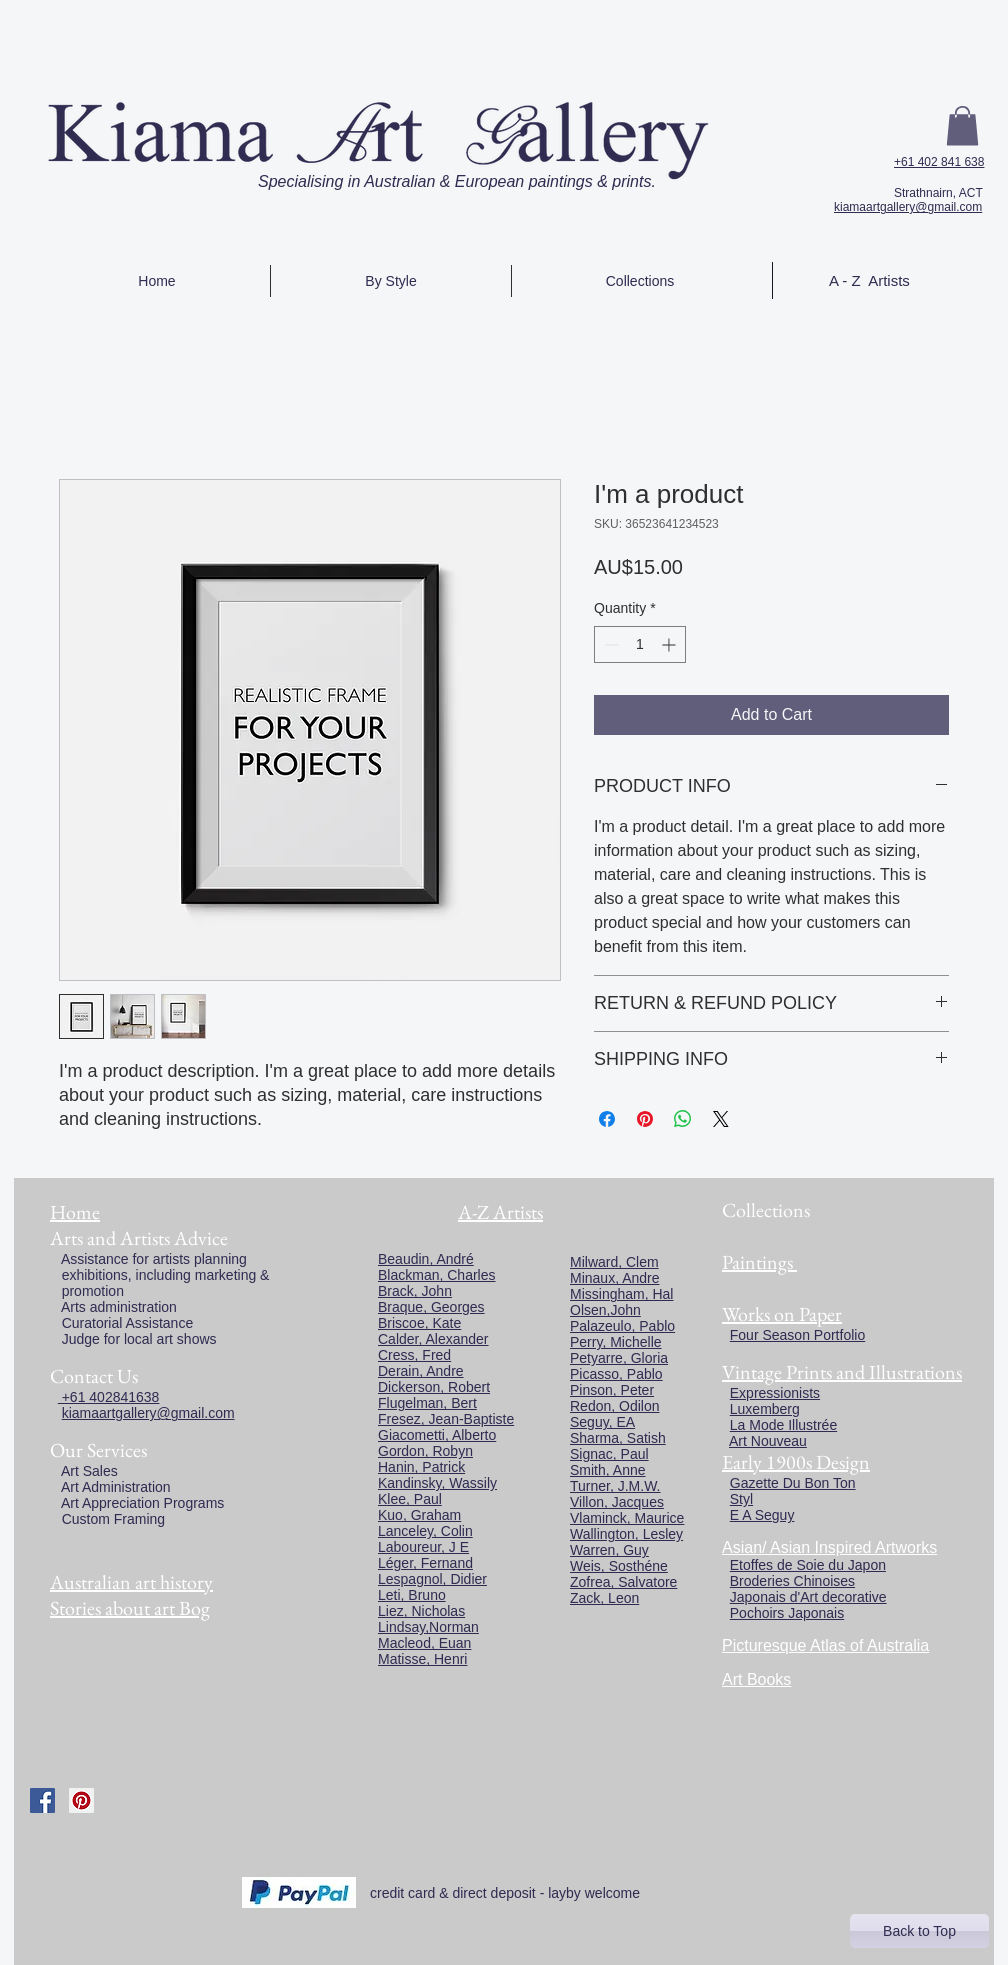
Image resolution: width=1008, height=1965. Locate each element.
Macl (393, 1643)
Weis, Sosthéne (619, 1566)
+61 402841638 (109, 1397)
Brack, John (415, 1291)
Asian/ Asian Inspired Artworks (829, 1547)
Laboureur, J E (423, 1547)
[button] (962, 125)
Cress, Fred (414, 1355)
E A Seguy (762, 1515)
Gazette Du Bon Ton (793, 1483)
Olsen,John (605, 1310)
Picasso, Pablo (616, 1374)
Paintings (757, 1262)
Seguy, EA (602, 1422)
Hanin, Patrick (421, 1467)
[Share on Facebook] (607, 1119)
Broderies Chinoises (792, 1581)
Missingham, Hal (621, 1294)
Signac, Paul (609, 1454)
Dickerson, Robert (434, 1387)
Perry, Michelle (616, 1342)
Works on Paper (782, 1314)
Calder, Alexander (433, 1339)
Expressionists (775, 1393)
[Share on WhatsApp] (683, 1119)
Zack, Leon (604, 1598)
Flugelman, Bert (427, 1403)
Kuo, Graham (419, 1515)
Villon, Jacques (617, 1502)
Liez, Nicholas (421, 1611)
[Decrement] (609, 644)
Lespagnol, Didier (432, 1579)
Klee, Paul (410, 1499)
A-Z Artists (500, 1212)
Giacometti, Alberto (437, 1435)
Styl (741, 1499)
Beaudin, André (426, 1259)
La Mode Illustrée (783, 1425)
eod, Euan (440, 1643)
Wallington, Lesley (626, 1534)
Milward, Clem (614, 1262)
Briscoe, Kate (419, 1323)
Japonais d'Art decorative (808, 1597)
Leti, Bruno (412, 1595)
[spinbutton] (640, 644)
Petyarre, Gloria (619, 1358)
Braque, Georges (431, 1307)
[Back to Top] (919, 1931)
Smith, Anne (608, 1470)
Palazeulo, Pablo (622, 1326)
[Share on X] (721, 1119)
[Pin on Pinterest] (645, 1119)
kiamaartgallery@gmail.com (908, 207)
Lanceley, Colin (425, 1531)
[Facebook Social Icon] (42, 1800)
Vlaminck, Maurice (627, 1518)
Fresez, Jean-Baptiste (446, 1419)
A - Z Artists (869, 280)
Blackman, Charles (437, 1275)
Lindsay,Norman (428, 1627)
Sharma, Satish (618, 1438)
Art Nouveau (768, 1441)
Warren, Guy (609, 1550)
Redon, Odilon (615, 1406)
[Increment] (670, 644)
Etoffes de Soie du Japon (808, 1565)
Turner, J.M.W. (615, 1486)
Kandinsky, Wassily (437, 1483)
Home (75, 1212)
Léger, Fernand (425, 1563)
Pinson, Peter (612, 1390)
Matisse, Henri (422, 1659)
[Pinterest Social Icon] (81, 1800)
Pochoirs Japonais (787, 1613)
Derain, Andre (421, 1371)
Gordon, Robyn (425, 1451)
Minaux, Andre (615, 1278)
